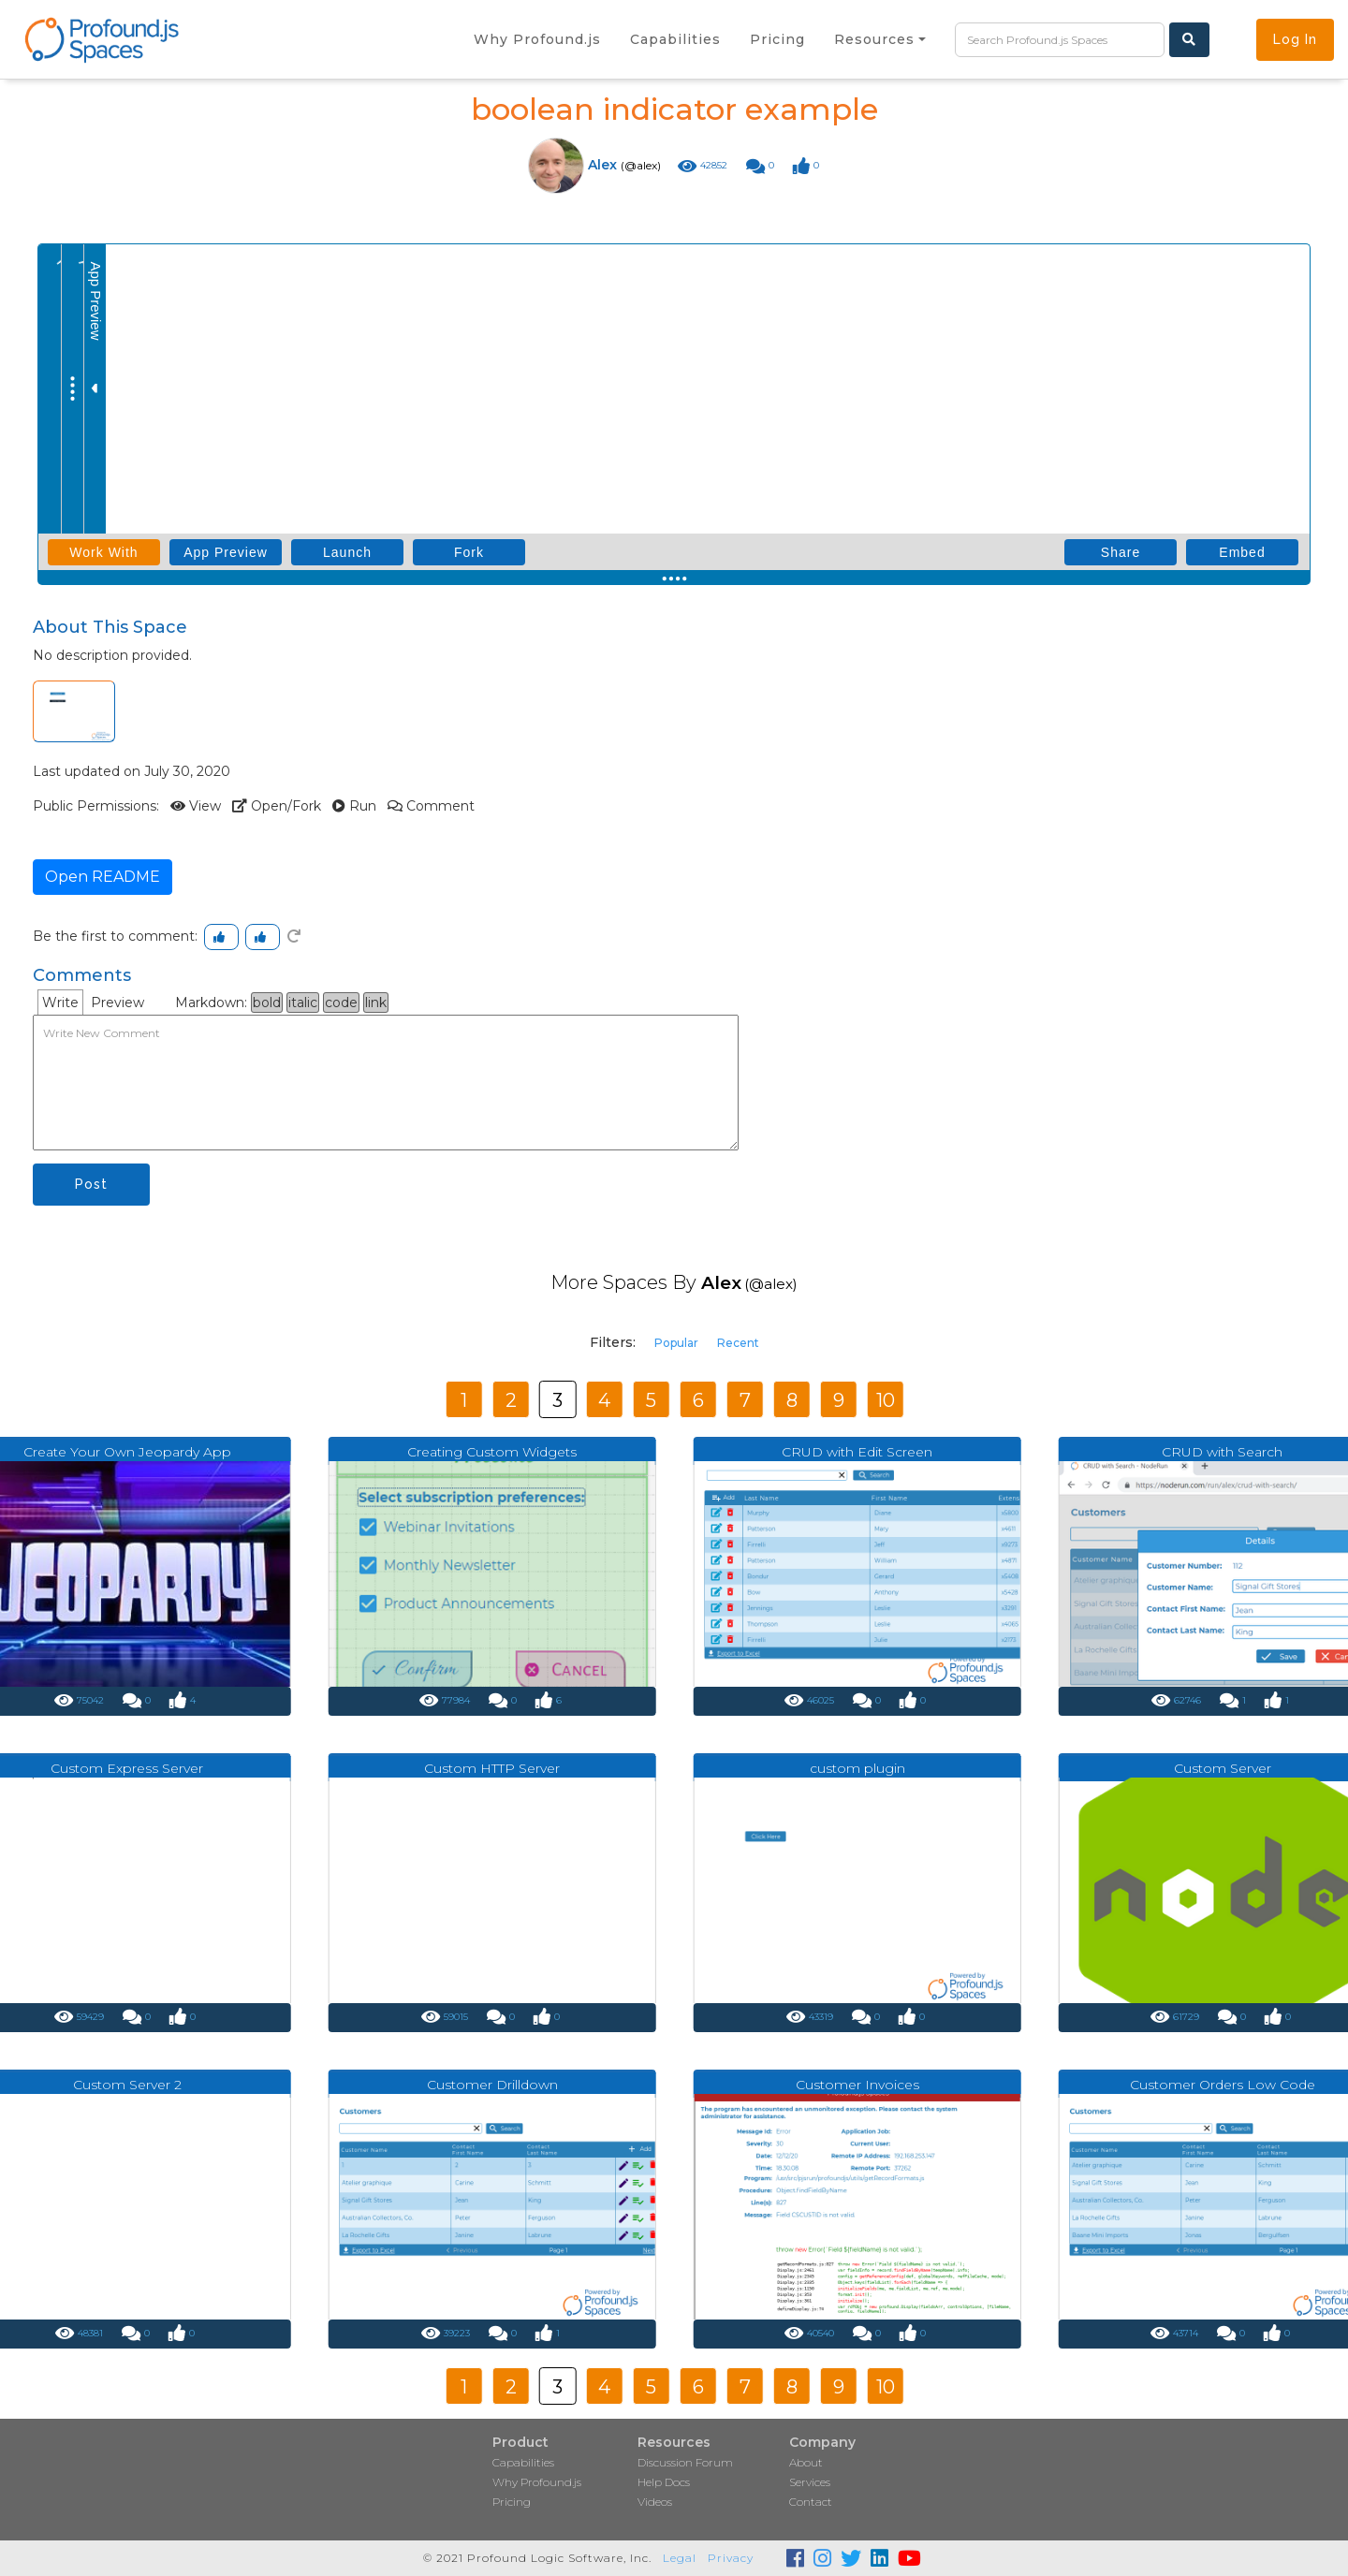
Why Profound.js (536, 2482)
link (376, 1002)
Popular (676, 1343)
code (341, 1002)
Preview (117, 1002)
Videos (654, 2502)
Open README (102, 877)
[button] (880, 39)
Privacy (731, 2558)
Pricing (511, 2502)
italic (302, 1002)
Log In (1295, 39)
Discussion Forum (685, 2462)
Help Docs (663, 2482)
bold (267, 1002)
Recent (738, 1343)
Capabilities (523, 2462)
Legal (679, 2558)
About (806, 2462)
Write (60, 1002)
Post (91, 1184)
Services (809, 2482)
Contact (810, 2502)
